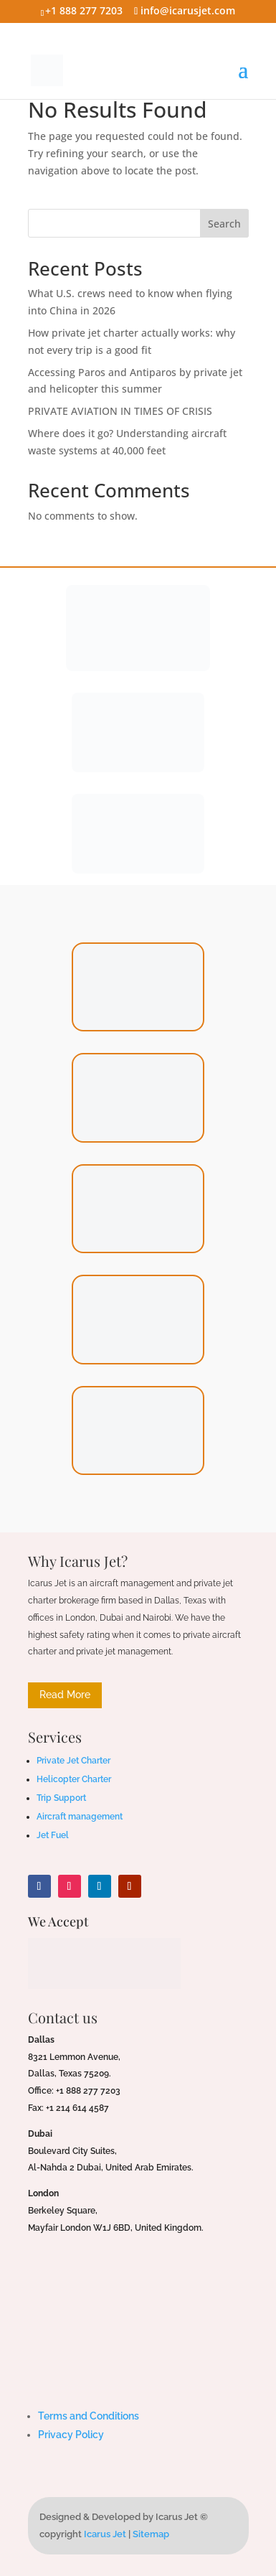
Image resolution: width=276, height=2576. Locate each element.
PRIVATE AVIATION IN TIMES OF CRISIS (120, 411)
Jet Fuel (53, 1835)
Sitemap (151, 2534)
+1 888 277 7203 (84, 10)
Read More (64, 1694)
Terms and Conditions (88, 2416)
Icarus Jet (105, 2534)
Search (224, 223)
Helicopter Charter (74, 1779)
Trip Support (61, 1798)
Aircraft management (80, 1817)
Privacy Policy (71, 2434)
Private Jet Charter (73, 1761)
